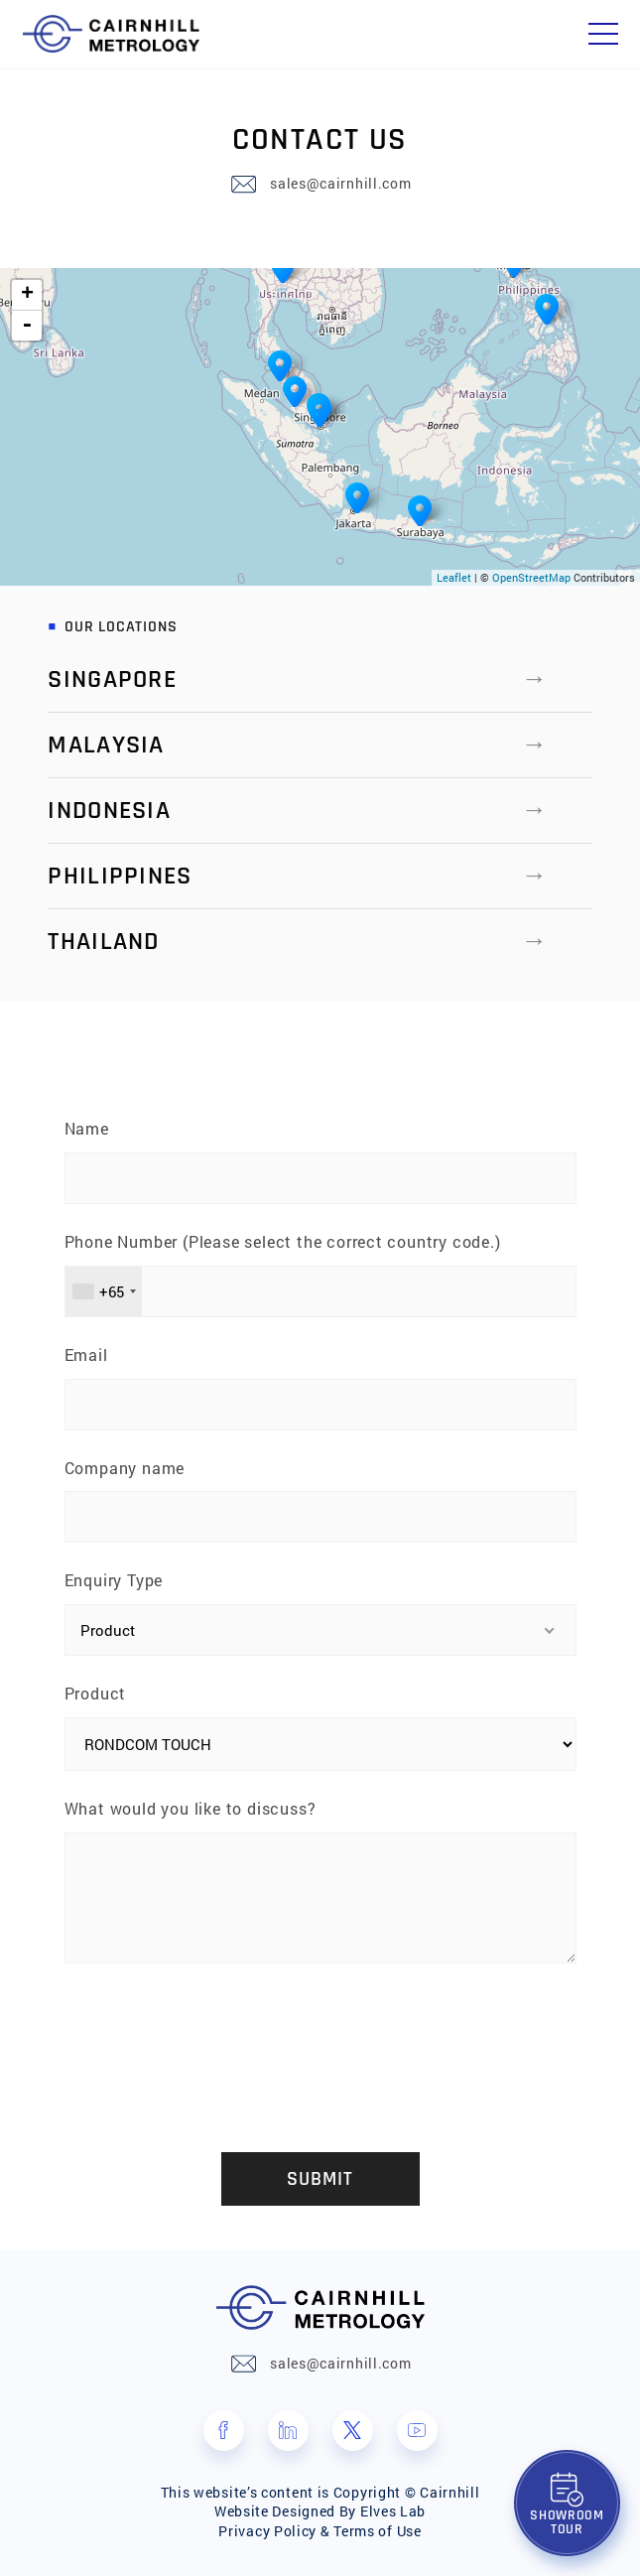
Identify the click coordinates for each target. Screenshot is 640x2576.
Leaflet (454, 577)
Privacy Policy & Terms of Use (319, 2530)
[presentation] (320, 2040)
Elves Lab (393, 2511)
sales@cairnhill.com (340, 184)
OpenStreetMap (531, 577)
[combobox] (103, 1291)
